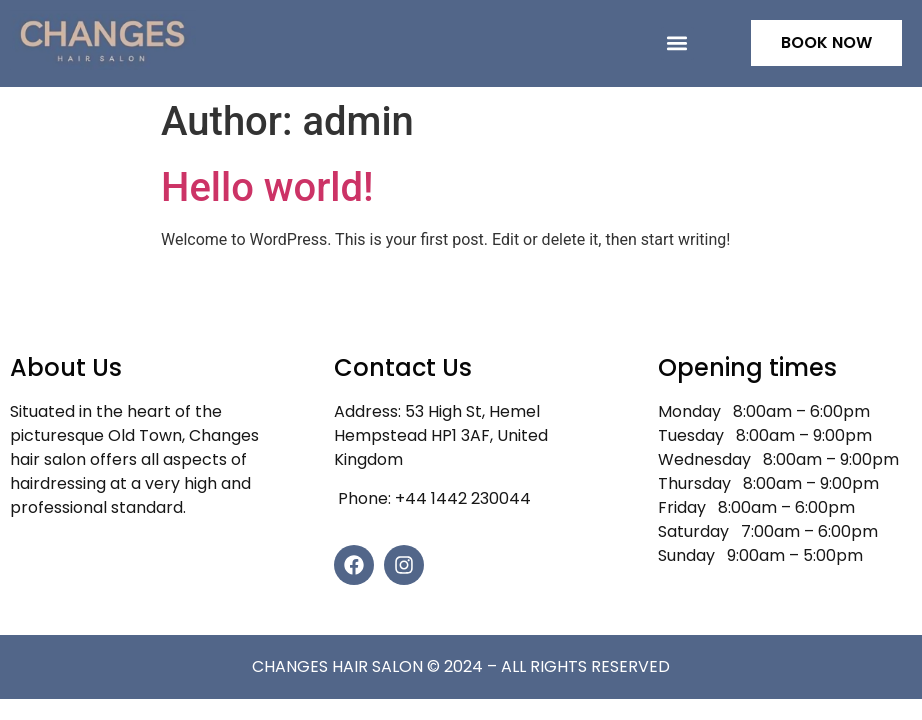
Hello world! (267, 187)
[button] (677, 43)
